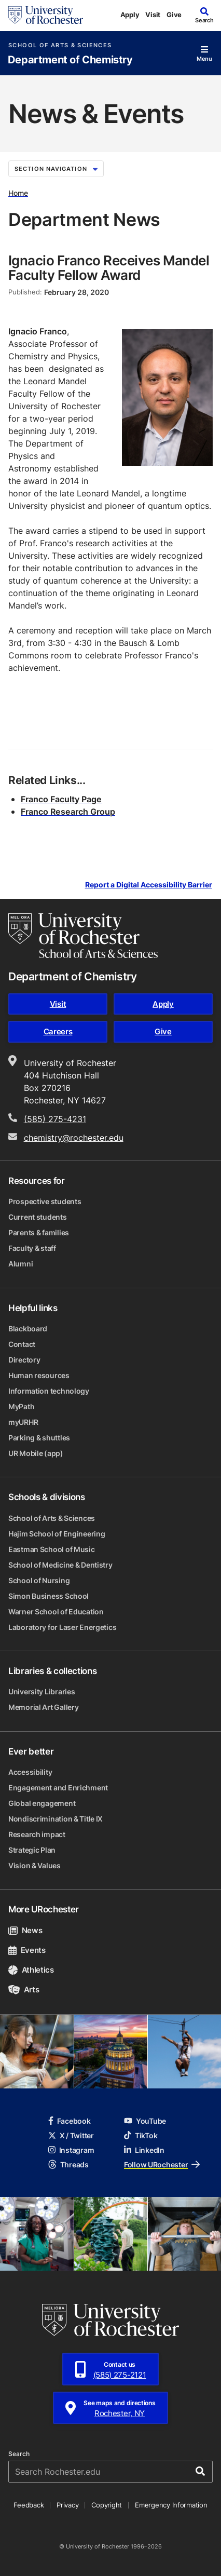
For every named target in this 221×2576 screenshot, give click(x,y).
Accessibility (30, 1772)
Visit (152, 14)
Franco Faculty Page (61, 799)
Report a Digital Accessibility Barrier (148, 884)
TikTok (140, 2135)
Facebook (69, 2121)
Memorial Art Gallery (43, 1707)
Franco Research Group (68, 811)
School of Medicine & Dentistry (60, 1565)
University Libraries (41, 1691)
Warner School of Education (56, 1611)
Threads (68, 2164)
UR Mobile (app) (35, 1453)
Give (174, 14)
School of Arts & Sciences (60, 45)
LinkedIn (144, 2150)
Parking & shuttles (39, 1437)
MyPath (21, 1406)
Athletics (31, 1969)
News (25, 1930)
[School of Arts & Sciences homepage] (83, 935)
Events (27, 1950)
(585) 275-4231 (55, 1119)
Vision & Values (34, 1865)
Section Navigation (56, 169)
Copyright (106, 2505)
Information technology (48, 1391)
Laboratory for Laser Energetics (62, 1627)
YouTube (145, 2121)
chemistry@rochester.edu (73, 1137)
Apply (130, 14)
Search (19, 2454)
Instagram (71, 2150)
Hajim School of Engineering (56, 1534)
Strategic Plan (32, 1850)
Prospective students (44, 1201)
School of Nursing (39, 1580)
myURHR (23, 1422)
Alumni (20, 1264)
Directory (24, 1360)
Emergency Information (171, 2505)
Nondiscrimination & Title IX (55, 1819)
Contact (21, 1344)
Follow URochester (162, 2164)
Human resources (39, 1375)
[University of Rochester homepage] (45, 15)
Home (18, 193)
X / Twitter (71, 2135)
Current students (37, 1217)
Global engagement (41, 1803)
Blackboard (27, 1328)
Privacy (67, 2505)
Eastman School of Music (51, 1549)
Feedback (28, 2505)
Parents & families (38, 1232)
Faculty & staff (32, 1248)
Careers (58, 1031)
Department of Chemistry (70, 59)
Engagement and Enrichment (58, 1787)
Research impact (36, 1834)
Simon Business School (48, 1596)
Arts (23, 1989)
